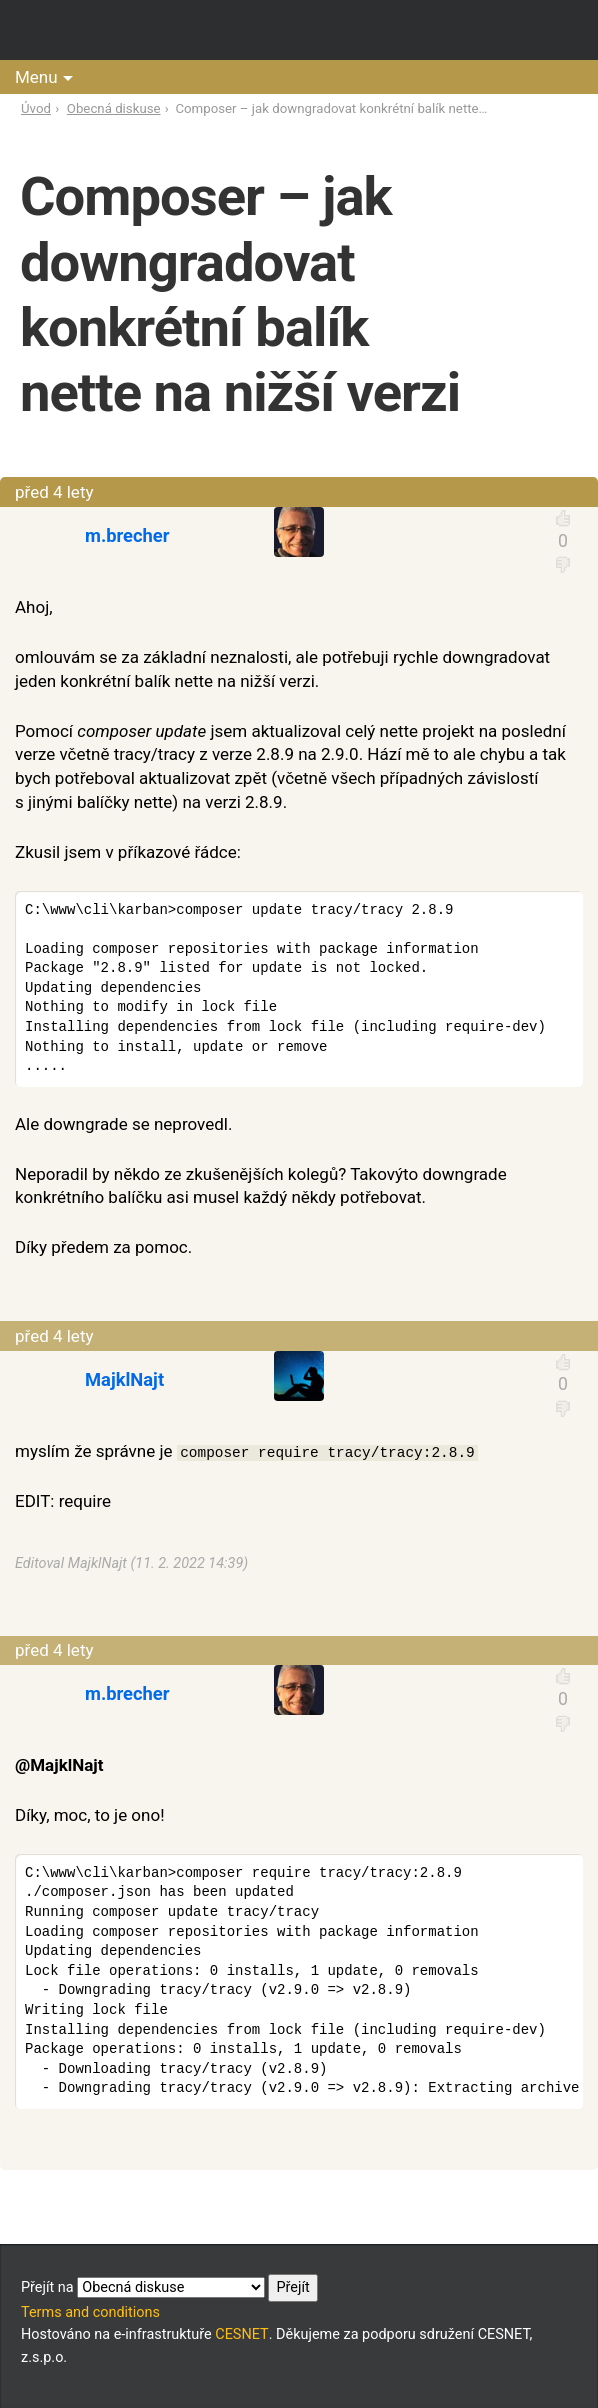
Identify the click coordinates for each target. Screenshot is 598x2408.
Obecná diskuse (114, 108)
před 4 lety (54, 492)
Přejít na (169, 2288)
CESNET (241, 2334)
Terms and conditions (90, 2312)
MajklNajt (124, 1379)
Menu (36, 77)
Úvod (36, 108)
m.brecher (127, 535)
